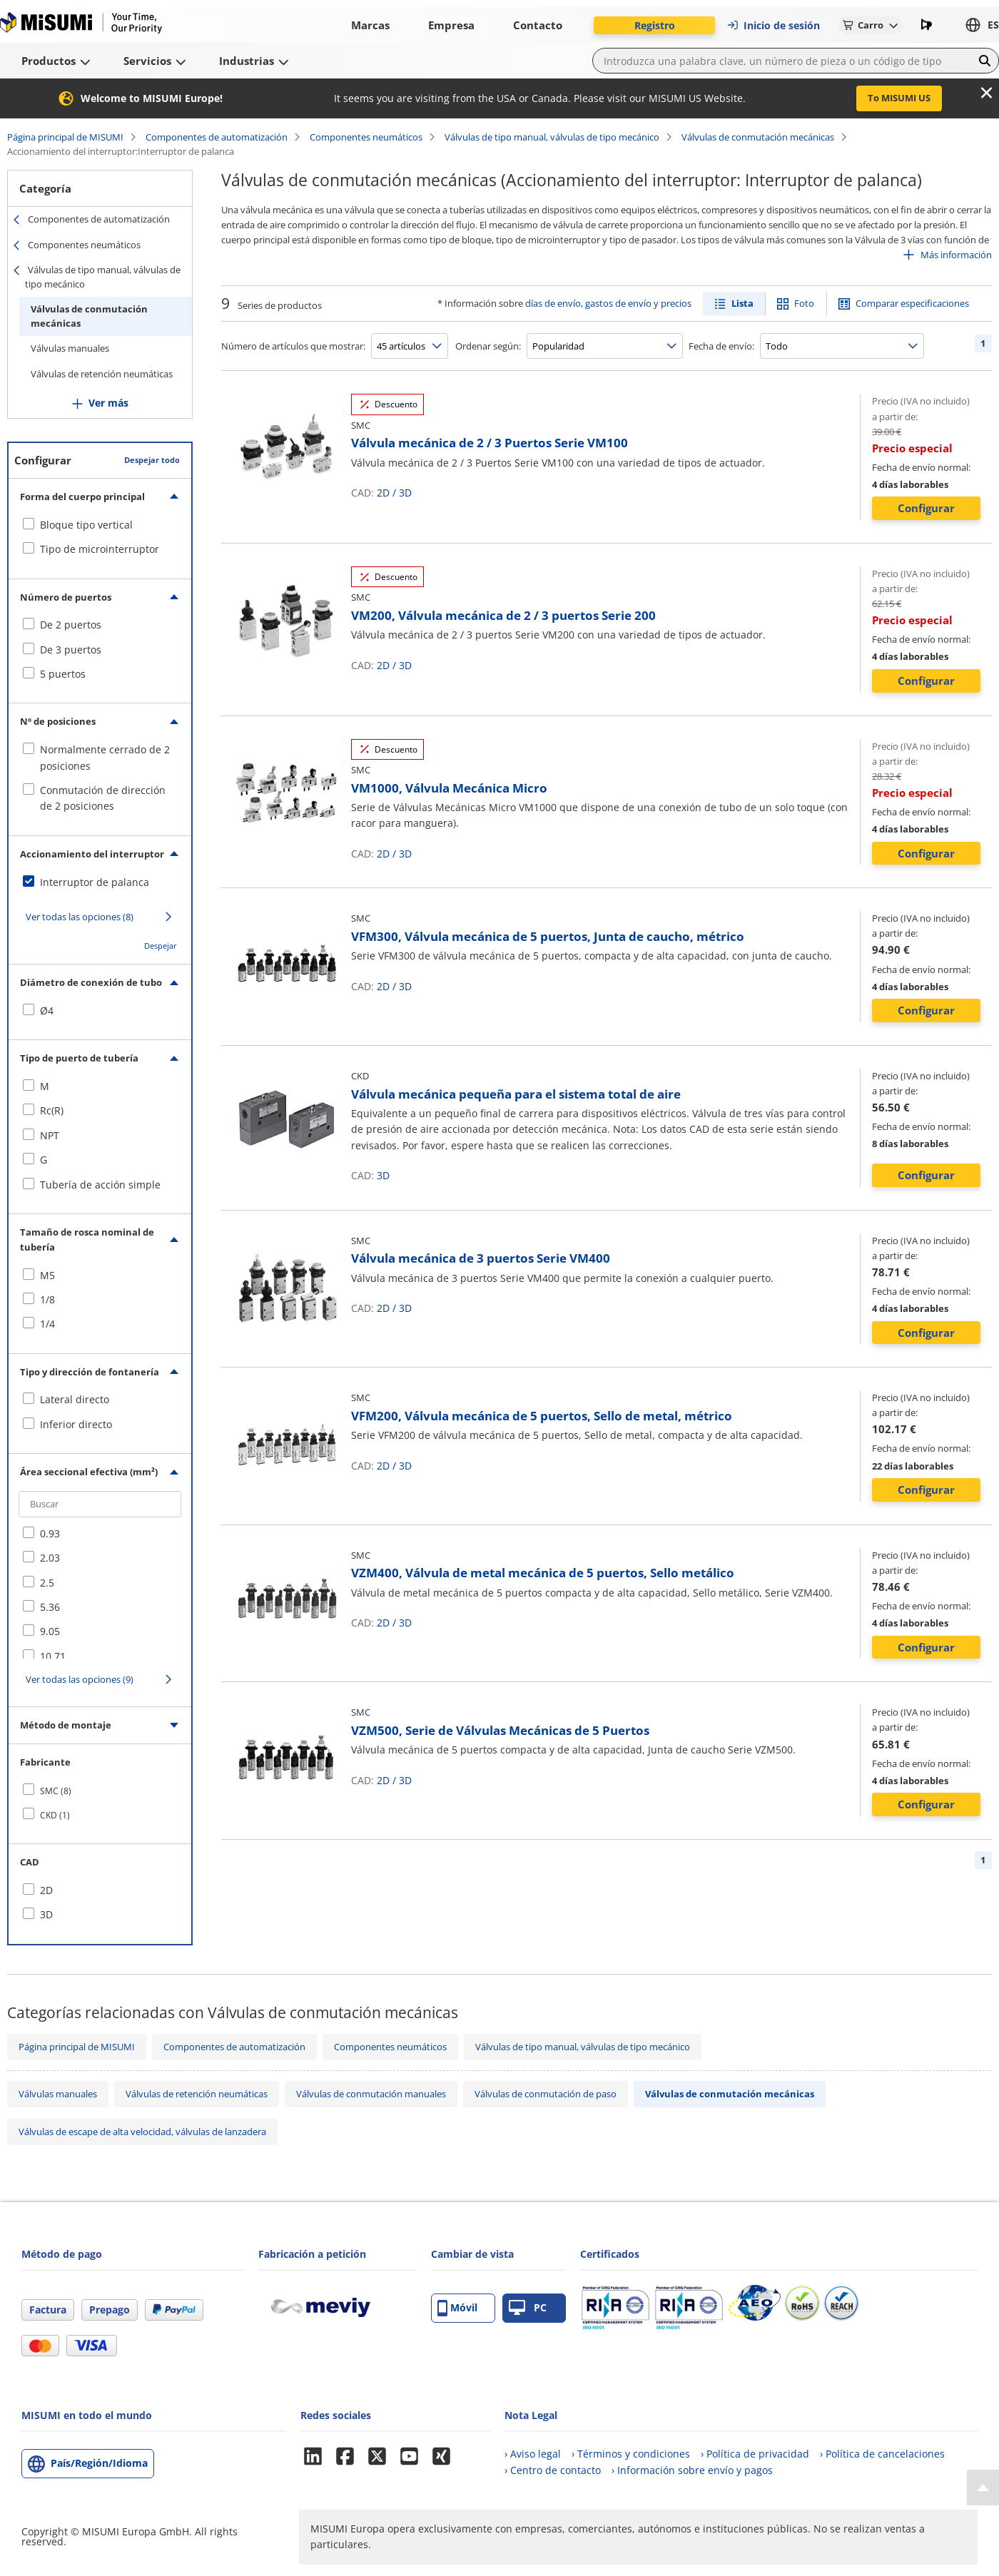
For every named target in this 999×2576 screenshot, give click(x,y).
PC (528, 2308)
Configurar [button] (926, 508)
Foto (804, 303)
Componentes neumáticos (366, 137)
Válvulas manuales (70, 348)
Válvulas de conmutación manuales (371, 2093)
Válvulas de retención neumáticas (102, 373)
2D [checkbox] (46, 1890)
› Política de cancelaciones (882, 2453)
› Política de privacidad (755, 2453)
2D (383, 492)
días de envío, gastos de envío (588, 303)
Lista (742, 303)
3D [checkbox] (46, 1914)
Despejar (160, 945)
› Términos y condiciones (631, 2453)
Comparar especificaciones (912, 303)
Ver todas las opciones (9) (79, 1679)
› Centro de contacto (552, 2470)
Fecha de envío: (721, 346)
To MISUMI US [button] (899, 97)
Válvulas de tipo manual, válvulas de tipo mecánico (552, 137)
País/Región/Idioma (99, 2463)
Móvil (457, 2308)
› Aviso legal (532, 2453)
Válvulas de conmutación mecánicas (757, 137)
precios (676, 303)
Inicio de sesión (773, 25)
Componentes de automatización (217, 137)
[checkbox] (100, 525)
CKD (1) (55, 1815)
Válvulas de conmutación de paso (546, 2093)
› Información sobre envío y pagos (692, 2470)
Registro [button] (654, 25)
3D (405, 492)
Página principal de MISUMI (65, 137)
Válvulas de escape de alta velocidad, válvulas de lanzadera (142, 2131)
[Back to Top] (983, 2487)
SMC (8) (55, 1791)
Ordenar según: (488, 346)
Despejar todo (152, 459)
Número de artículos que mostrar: (293, 346)
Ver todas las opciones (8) (79, 916)
